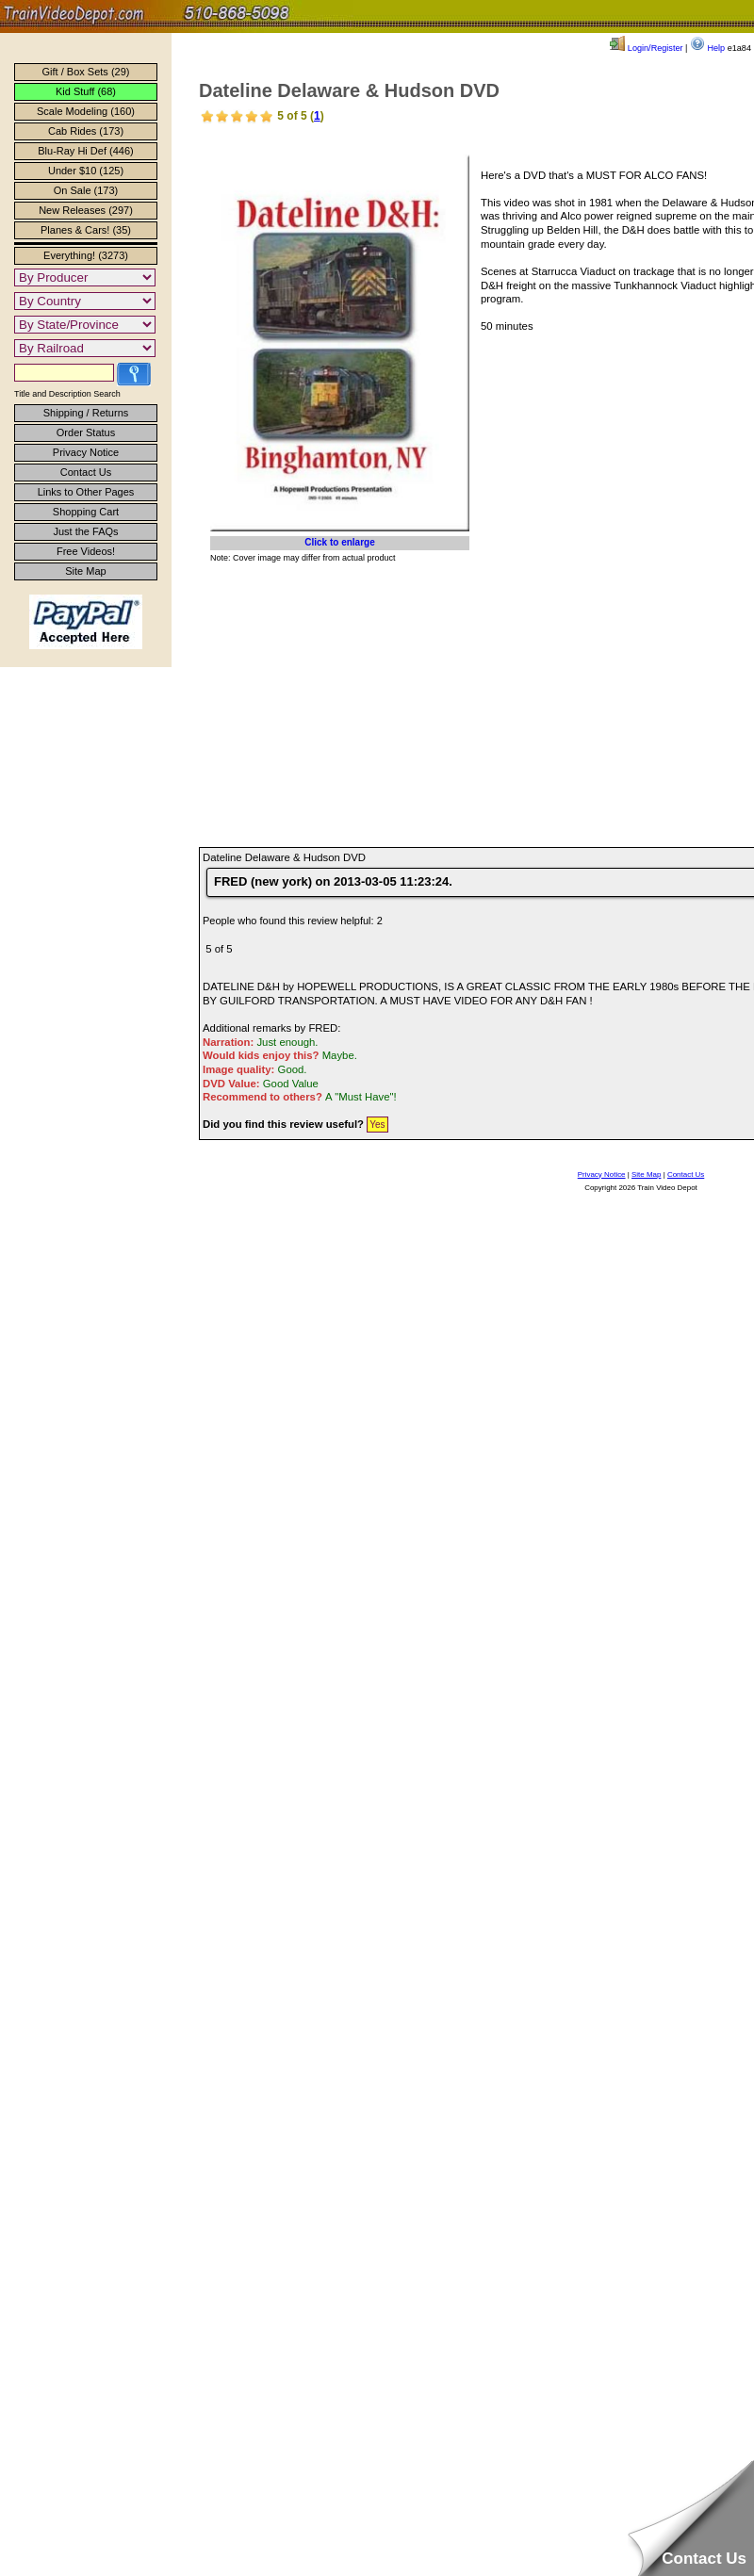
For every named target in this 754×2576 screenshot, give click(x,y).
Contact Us (85, 472)
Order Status (86, 432)
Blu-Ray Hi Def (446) (85, 150)
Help (707, 48)
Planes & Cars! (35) (86, 230)
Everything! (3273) (85, 255)
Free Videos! (86, 551)
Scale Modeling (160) (86, 111)
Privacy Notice (86, 452)
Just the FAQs (85, 531)
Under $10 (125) (85, 170)
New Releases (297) (86, 210)
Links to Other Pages (86, 491)
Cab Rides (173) (85, 131)
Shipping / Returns (86, 412)
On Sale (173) (86, 190)
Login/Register (646, 48)
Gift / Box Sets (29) (86, 71)
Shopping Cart (86, 511)
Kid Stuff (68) (86, 91)
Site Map (85, 571)
